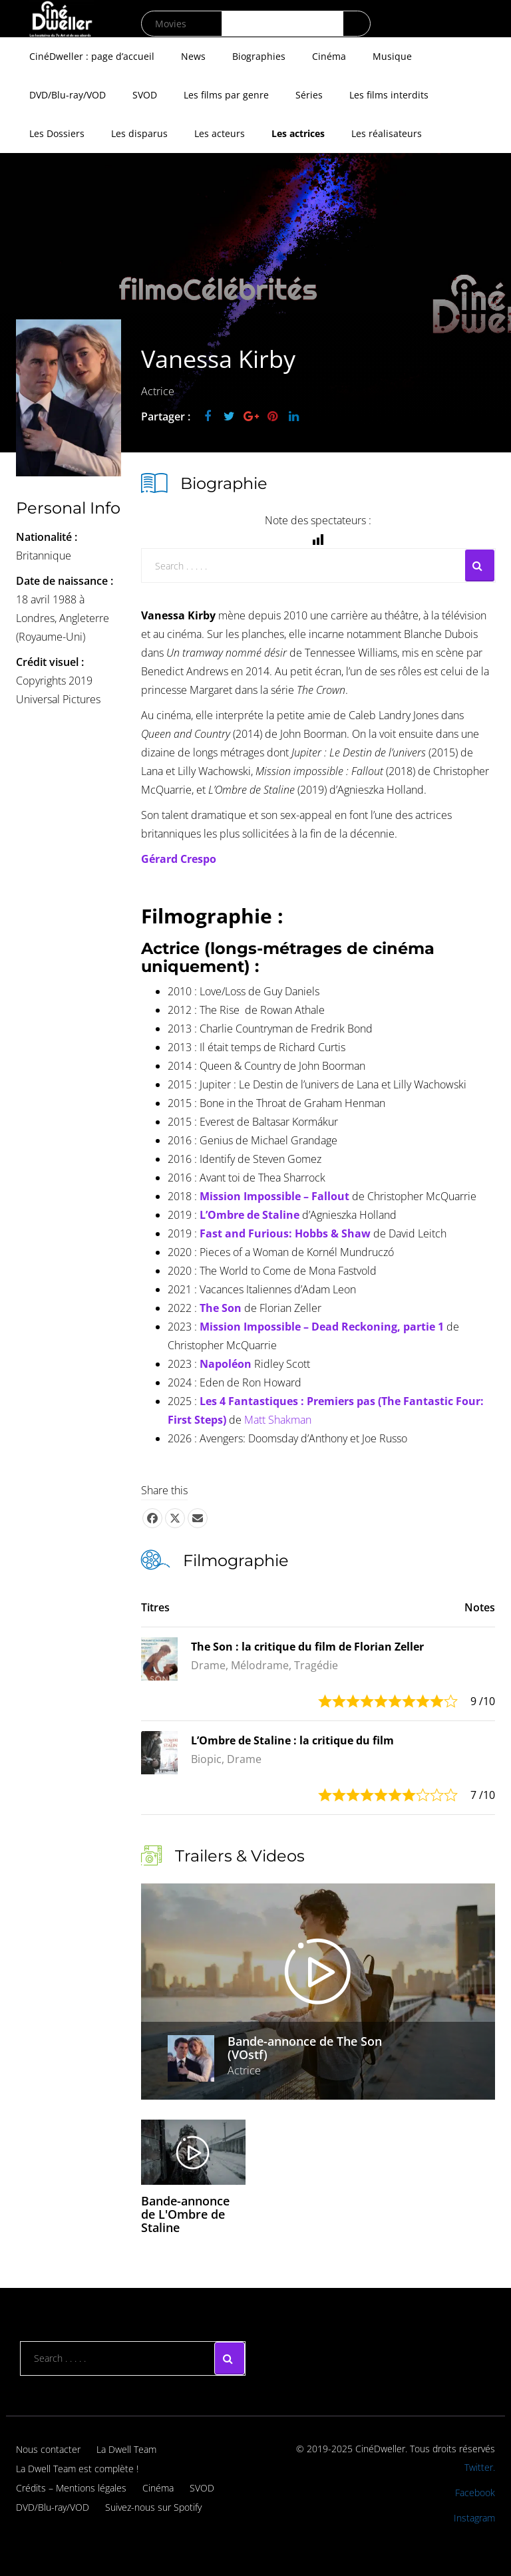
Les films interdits (388, 94)
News (193, 56)
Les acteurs (219, 133)
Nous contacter (48, 2449)
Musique (392, 56)
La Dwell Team (126, 2449)
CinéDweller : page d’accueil (91, 56)
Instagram (474, 2517)
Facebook (475, 2492)
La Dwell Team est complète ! (77, 2468)
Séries (309, 94)
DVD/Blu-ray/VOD (67, 94)
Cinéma (329, 56)
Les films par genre (226, 94)
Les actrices (298, 133)
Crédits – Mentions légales (71, 2488)
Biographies (258, 56)
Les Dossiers (57, 133)
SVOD (144, 94)
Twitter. (479, 2467)
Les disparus (139, 133)
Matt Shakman (277, 1419)
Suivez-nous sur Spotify (153, 2507)
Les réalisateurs (386, 133)
